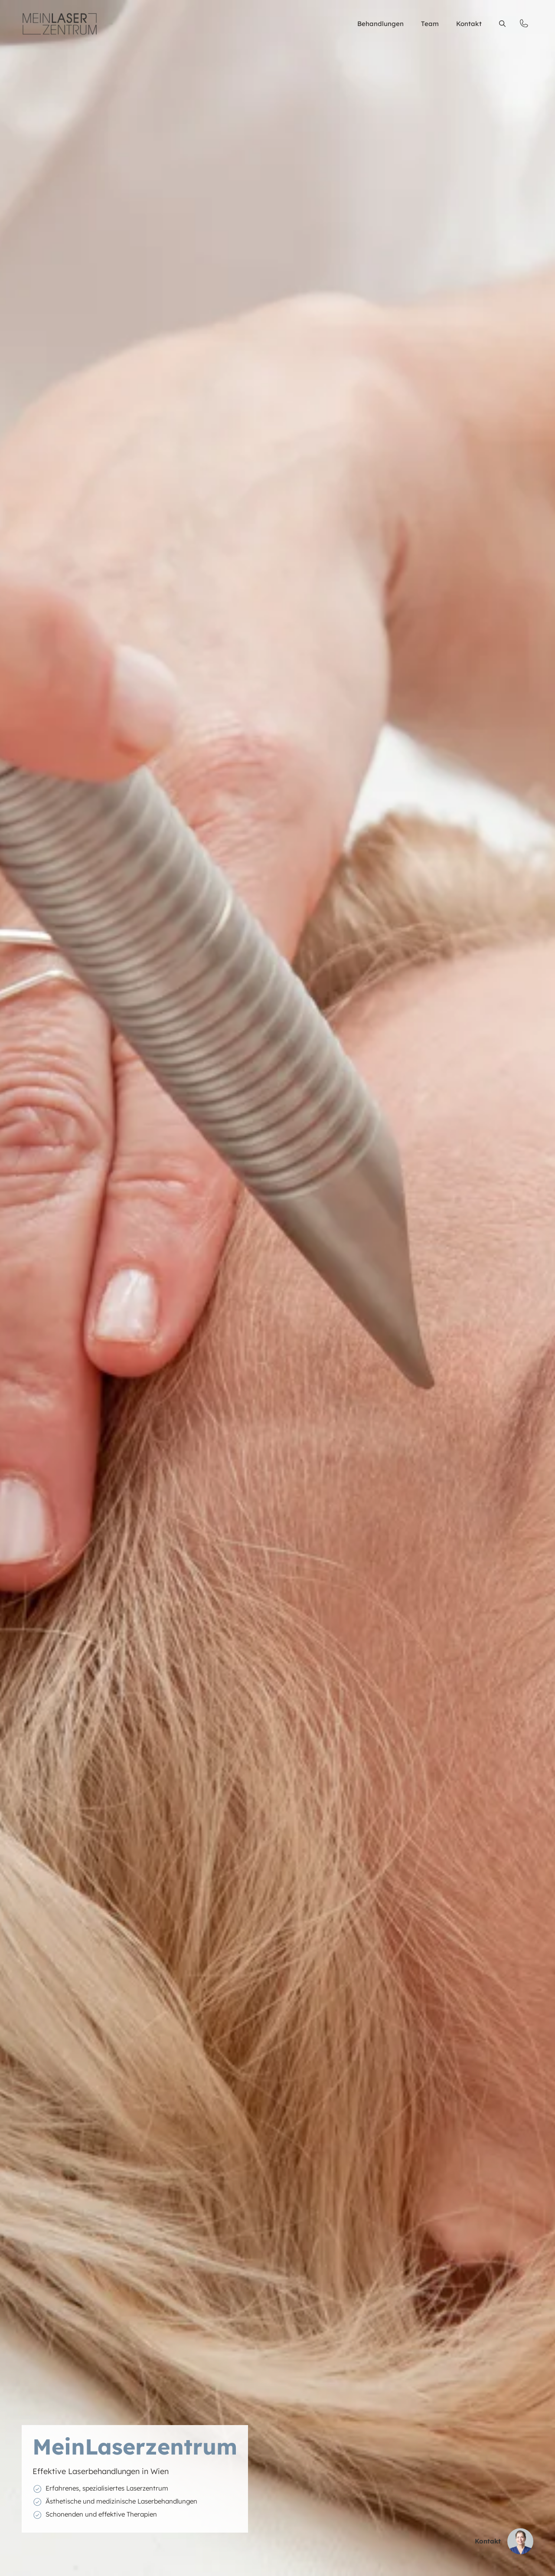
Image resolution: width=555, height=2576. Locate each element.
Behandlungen (380, 24)
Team (430, 24)
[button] (502, 24)
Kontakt (469, 24)
